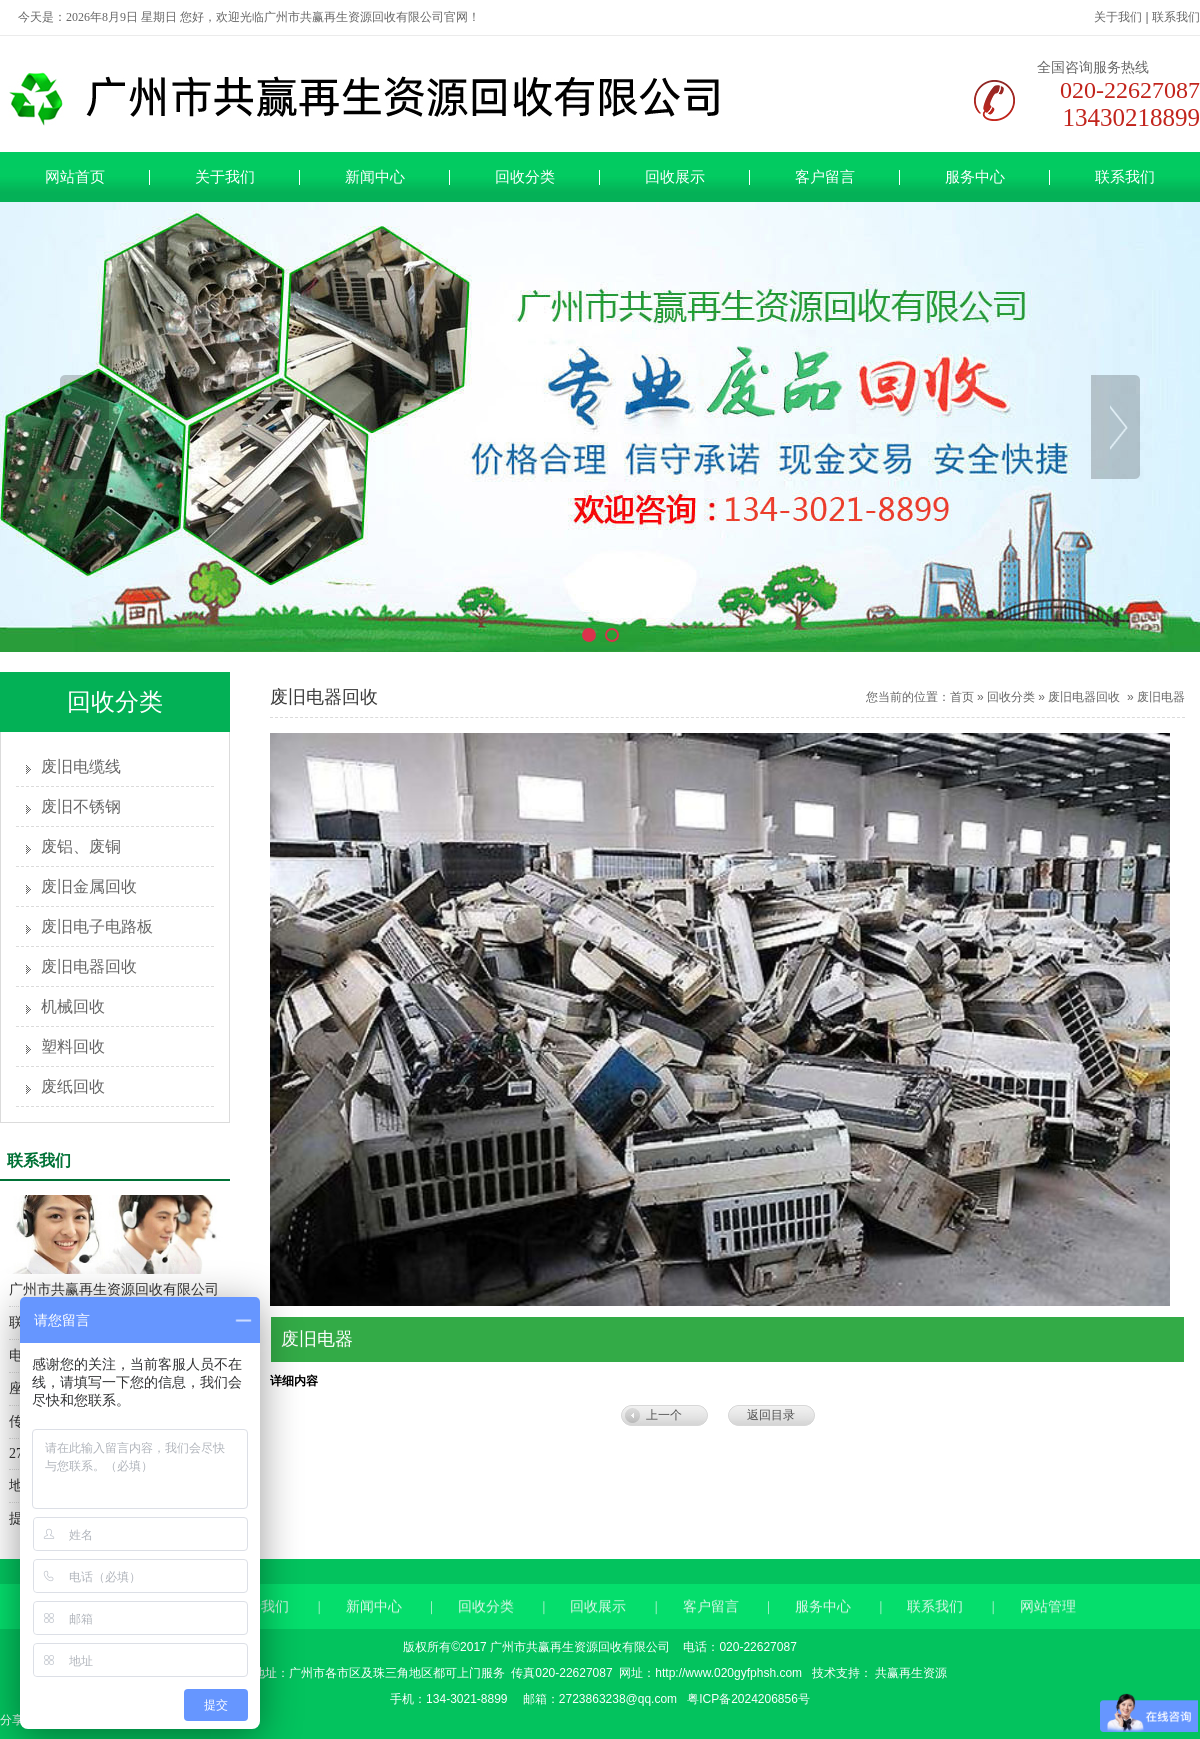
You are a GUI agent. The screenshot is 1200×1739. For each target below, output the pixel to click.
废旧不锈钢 (81, 806)
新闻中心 (375, 177)
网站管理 (1048, 1626)
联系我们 (1176, 17)
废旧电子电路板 (97, 926)
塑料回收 (73, 1046)
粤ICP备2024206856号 (747, 1699)
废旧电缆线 (81, 766)
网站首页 (75, 177)
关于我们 (1118, 17)
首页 (962, 697)
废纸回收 (73, 1086)
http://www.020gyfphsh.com (728, 1673)
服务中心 (975, 177)
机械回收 (73, 1006)
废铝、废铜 (81, 846)
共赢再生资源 (909, 1673)
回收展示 (675, 177)
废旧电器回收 (89, 966)
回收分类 (525, 177)
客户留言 (825, 177)
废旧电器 (1161, 697)
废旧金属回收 (89, 886)
